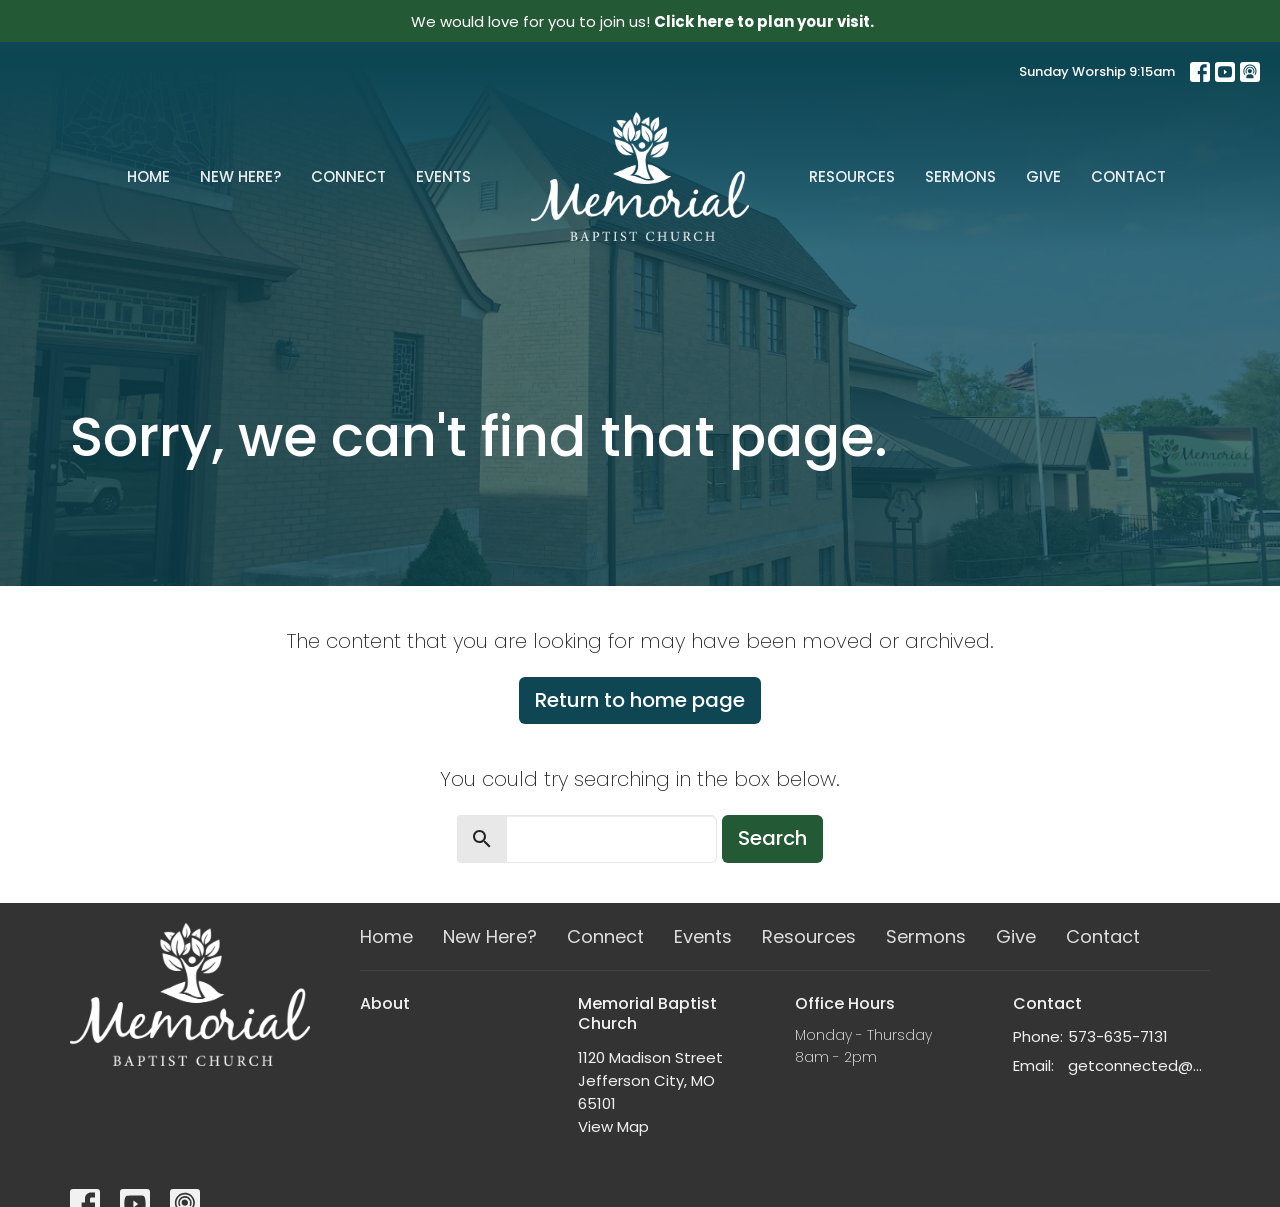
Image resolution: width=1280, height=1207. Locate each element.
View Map (613, 1126)
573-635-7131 (1118, 1036)
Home (148, 176)
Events (443, 176)
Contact (1128, 176)
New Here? (240, 176)
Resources (852, 176)
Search (772, 838)
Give (1043, 176)
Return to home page (640, 700)
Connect (348, 176)
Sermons (960, 176)
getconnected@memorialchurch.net (1139, 1065)
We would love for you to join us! (642, 21)
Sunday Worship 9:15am (1097, 71)
